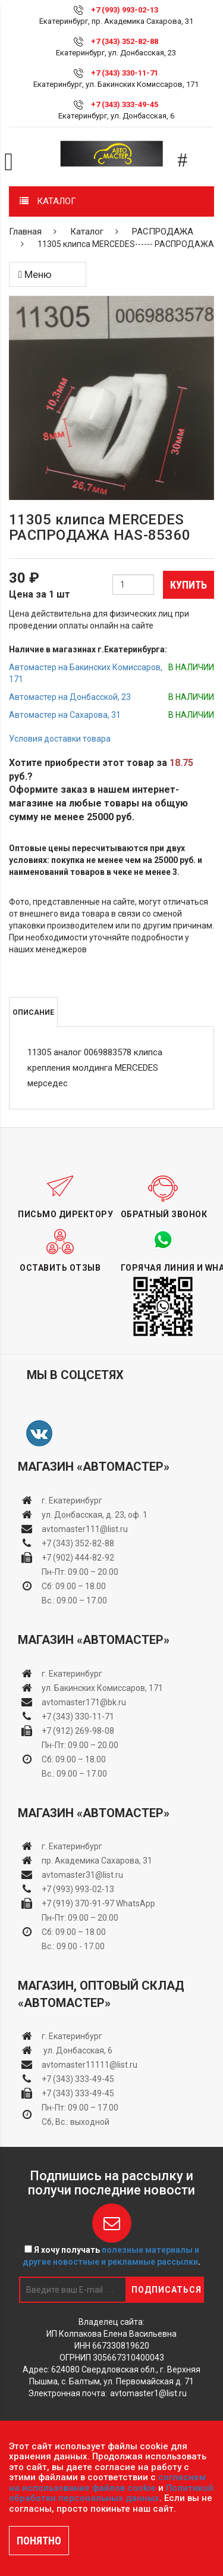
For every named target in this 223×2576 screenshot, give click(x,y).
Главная (25, 231)
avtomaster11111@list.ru (89, 2064)
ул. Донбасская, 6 (77, 2050)
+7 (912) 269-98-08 (78, 1731)
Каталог (86, 231)
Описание (33, 1012)
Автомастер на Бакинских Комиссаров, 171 (85, 673)
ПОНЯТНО (39, 2540)
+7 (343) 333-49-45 (124, 104)
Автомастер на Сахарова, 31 (65, 715)
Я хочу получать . (111, 2255)
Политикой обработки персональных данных (111, 2493)
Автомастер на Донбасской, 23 (70, 697)
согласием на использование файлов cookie (107, 2482)
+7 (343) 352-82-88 (124, 41)
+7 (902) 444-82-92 (78, 1557)
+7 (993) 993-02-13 (78, 1889)
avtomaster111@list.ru (85, 1529)
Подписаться (166, 2289)
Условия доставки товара (60, 738)
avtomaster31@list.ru (82, 1875)
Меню (35, 274)
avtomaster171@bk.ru (84, 1702)
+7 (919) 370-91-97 (78, 1903)
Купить (188, 585)
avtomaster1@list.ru (148, 2393)
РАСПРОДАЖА (162, 231)
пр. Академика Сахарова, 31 (97, 1860)
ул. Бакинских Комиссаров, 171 (102, 1688)
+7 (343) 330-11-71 (124, 72)
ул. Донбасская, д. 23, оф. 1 (94, 1515)
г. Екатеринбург (73, 1500)
